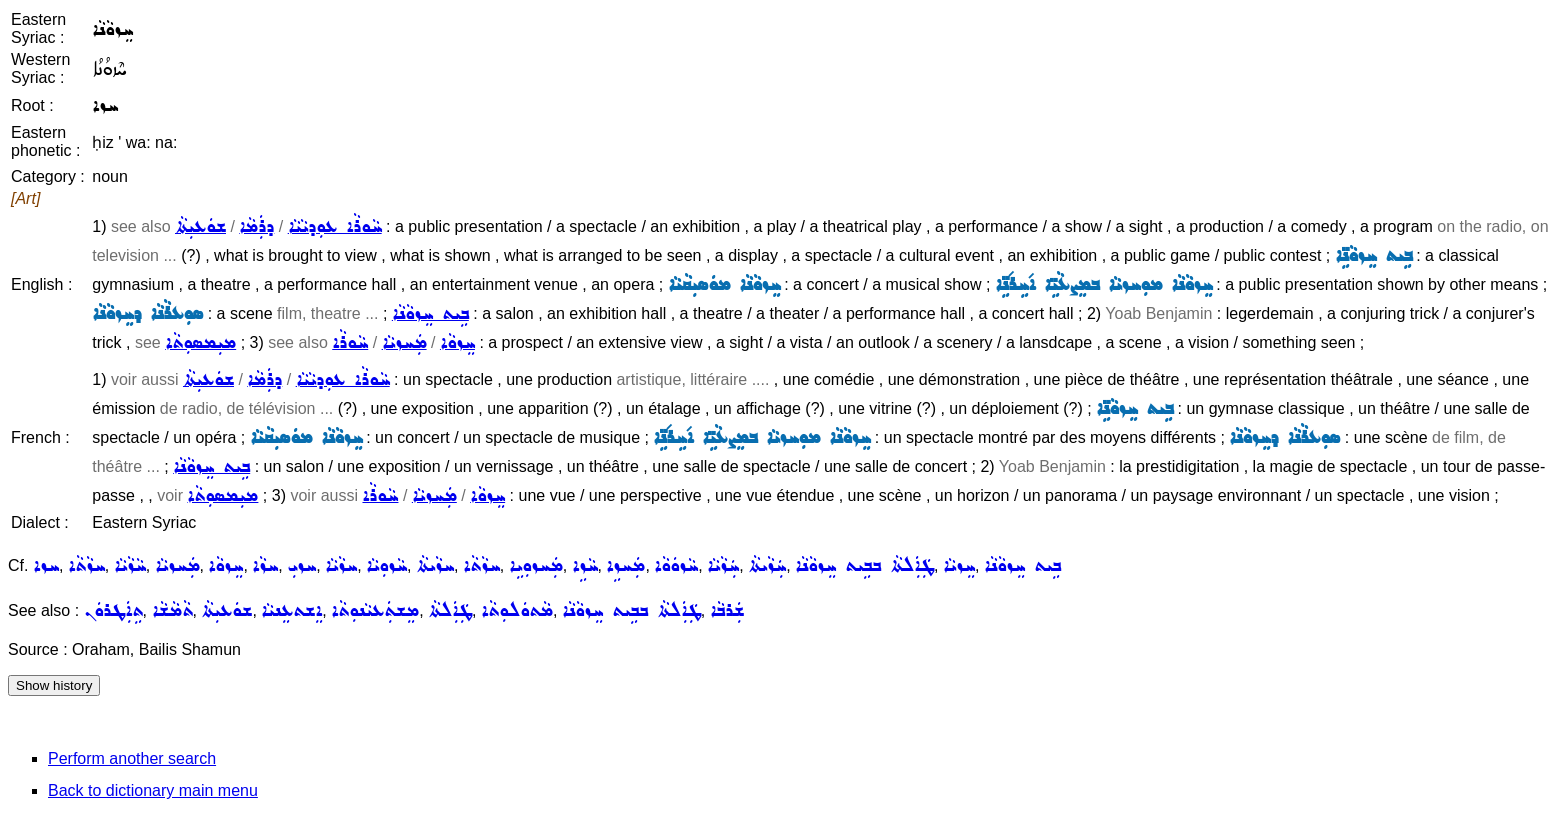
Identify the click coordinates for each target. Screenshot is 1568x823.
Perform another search (132, 758)
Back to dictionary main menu (153, 790)
